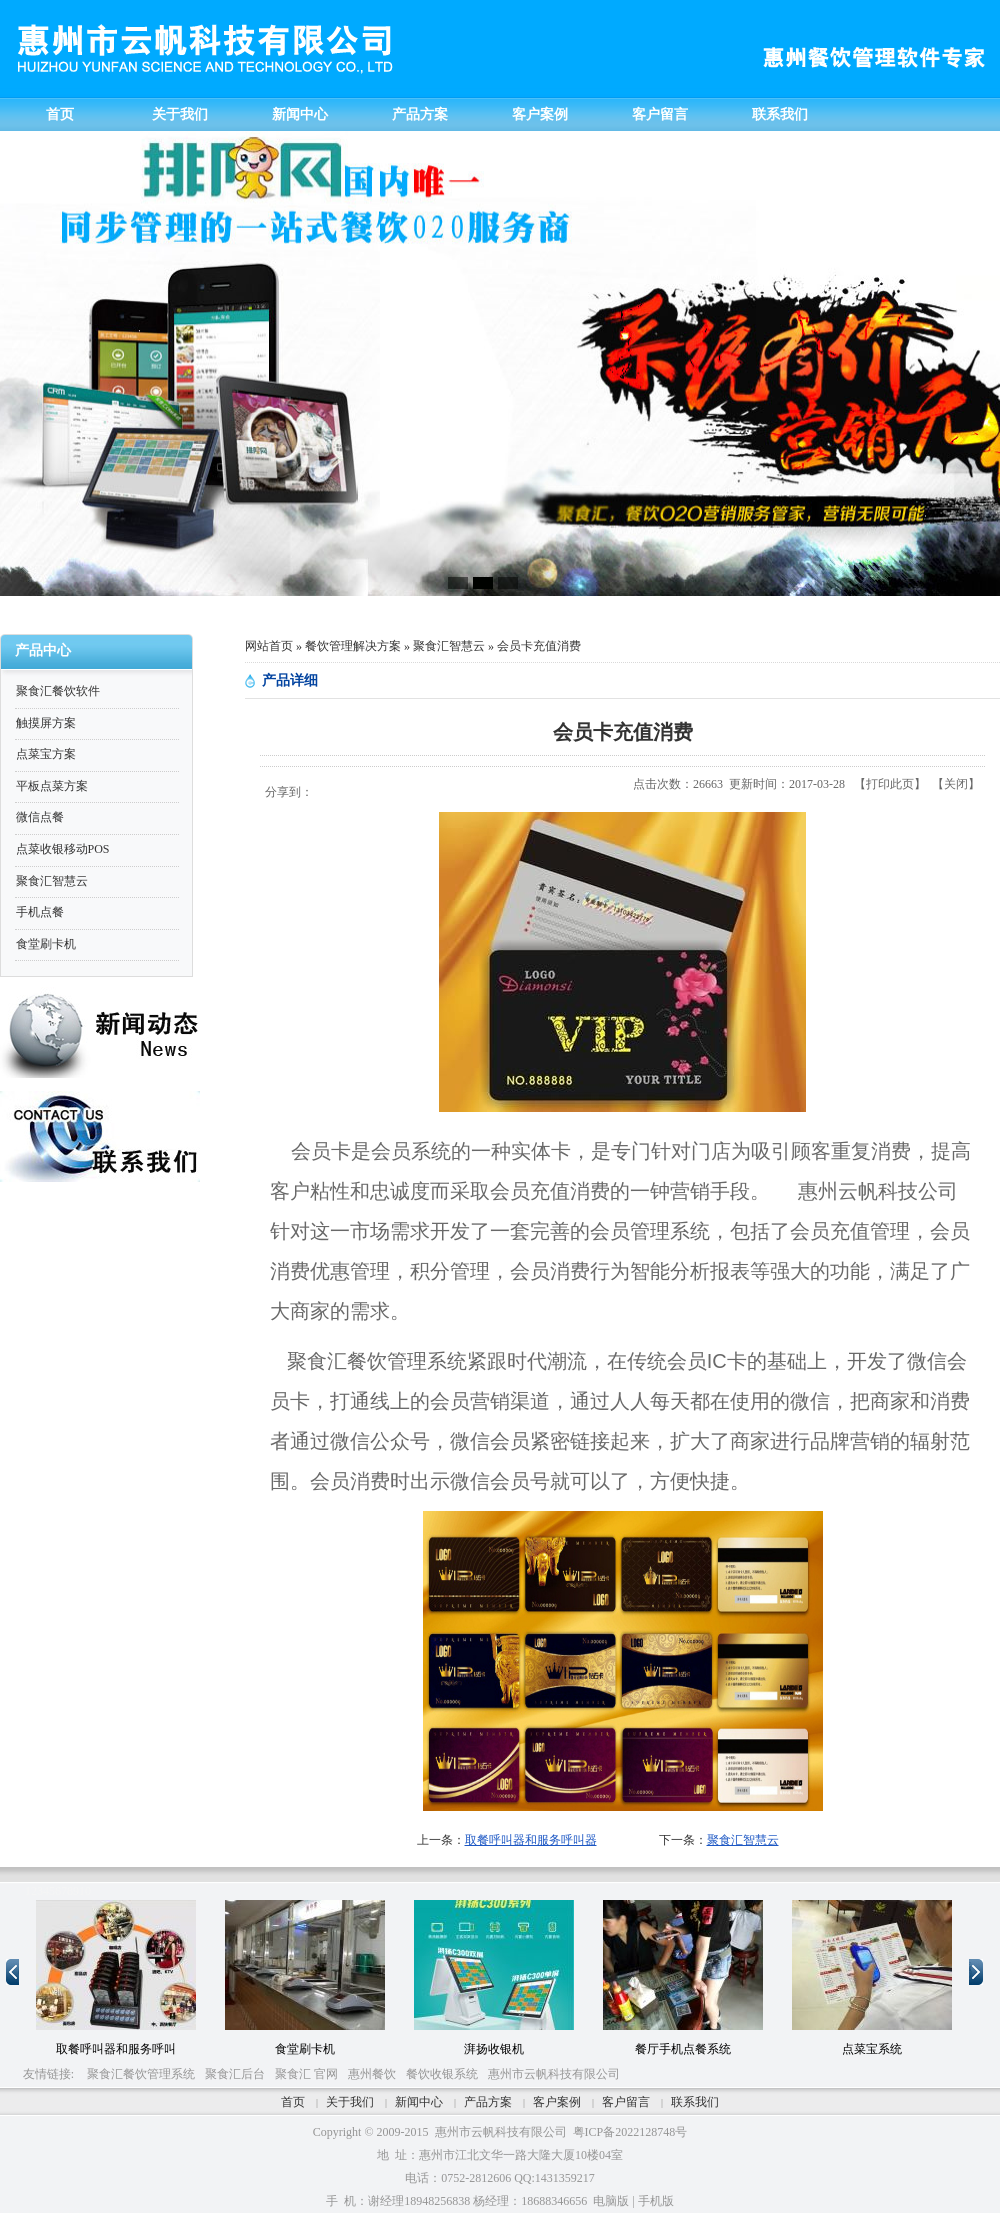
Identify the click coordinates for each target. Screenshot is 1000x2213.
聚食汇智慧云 (449, 646)
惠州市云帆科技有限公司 (554, 2074)
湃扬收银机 (494, 2049)
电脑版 (611, 2201)
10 (85, 1891)
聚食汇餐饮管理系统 (141, 2074)
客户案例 (557, 2102)
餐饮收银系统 (442, 2074)
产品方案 (488, 2102)
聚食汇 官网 (306, 2074)
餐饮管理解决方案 (353, 646)
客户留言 (626, 2102)
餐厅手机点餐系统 (683, 2049)
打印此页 (890, 784)
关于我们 (350, 2102)
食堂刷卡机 (305, 2049)
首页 (293, 2102)
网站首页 (269, 646)
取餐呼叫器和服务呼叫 (116, 2049)
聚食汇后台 (235, 2074)
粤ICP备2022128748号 (630, 2132)
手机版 (656, 2201)
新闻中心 (419, 2102)
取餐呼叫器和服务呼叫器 (531, 1840)
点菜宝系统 (872, 2049)
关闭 (956, 784)
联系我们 (695, 2102)
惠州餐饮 (372, 2074)
